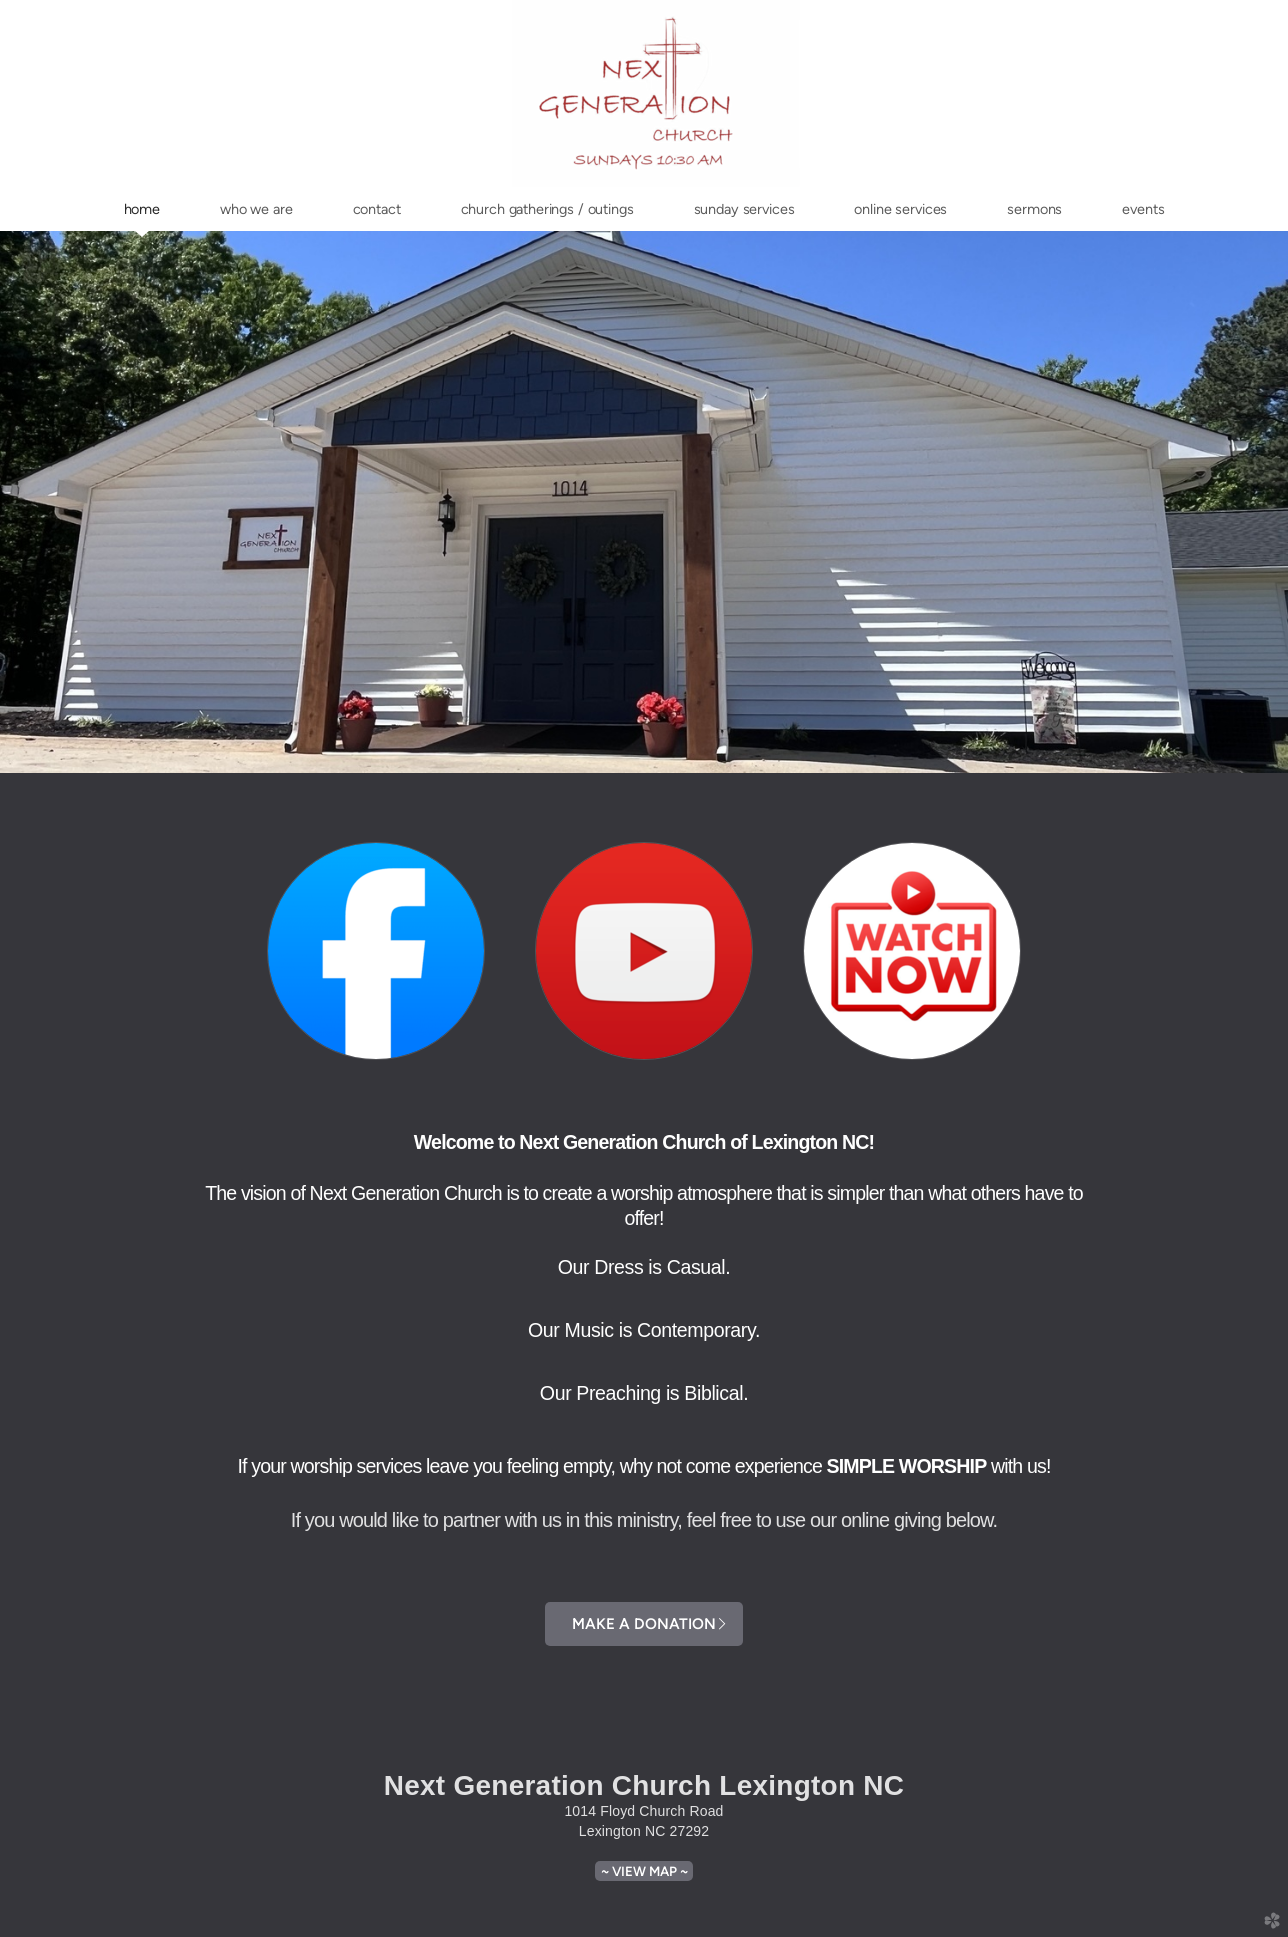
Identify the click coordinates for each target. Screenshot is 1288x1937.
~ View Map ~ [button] (644, 1871)
